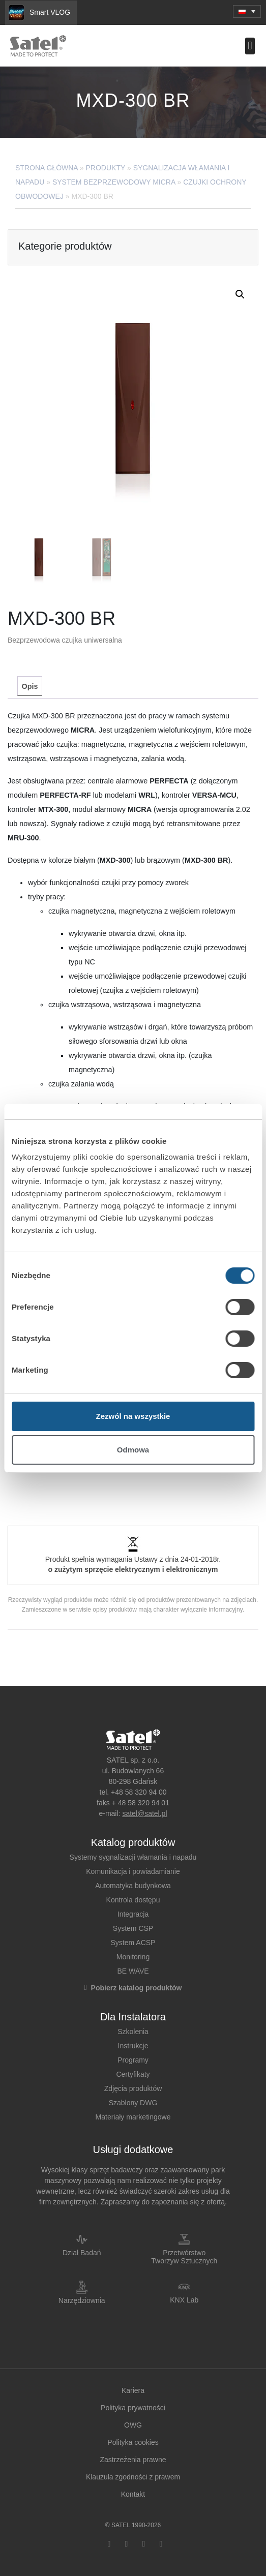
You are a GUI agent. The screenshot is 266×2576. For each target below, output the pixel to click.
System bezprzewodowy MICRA (113, 182)
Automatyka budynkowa (133, 1886)
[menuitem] (247, 11)
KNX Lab (184, 2300)
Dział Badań (82, 2253)
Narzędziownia (81, 2300)
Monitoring (133, 1957)
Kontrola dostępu (133, 1900)
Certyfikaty (133, 2074)
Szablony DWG (133, 2103)
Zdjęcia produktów (133, 2088)
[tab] (29, 686)
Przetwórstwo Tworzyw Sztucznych (184, 2257)
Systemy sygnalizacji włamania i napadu (133, 1857)
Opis (30, 686)
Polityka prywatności (133, 2408)
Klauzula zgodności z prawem (133, 2477)
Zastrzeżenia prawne (133, 2460)
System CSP (133, 1928)
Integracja (133, 1914)
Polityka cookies (132, 2442)
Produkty (106, 168)
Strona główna (46, 168)
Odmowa (133, 1449)
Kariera (133, 2390)
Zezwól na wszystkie (133, 1416)
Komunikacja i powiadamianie (133, 1871)
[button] (250, 46)
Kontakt (133, 2494)
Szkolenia (133, 2031)
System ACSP (133, 1942)
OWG (133, 2425)
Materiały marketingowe (133, 2117)
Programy (133, 2060)
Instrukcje (133, 2046)
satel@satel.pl (144, 1813)
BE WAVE (133, 1971)
